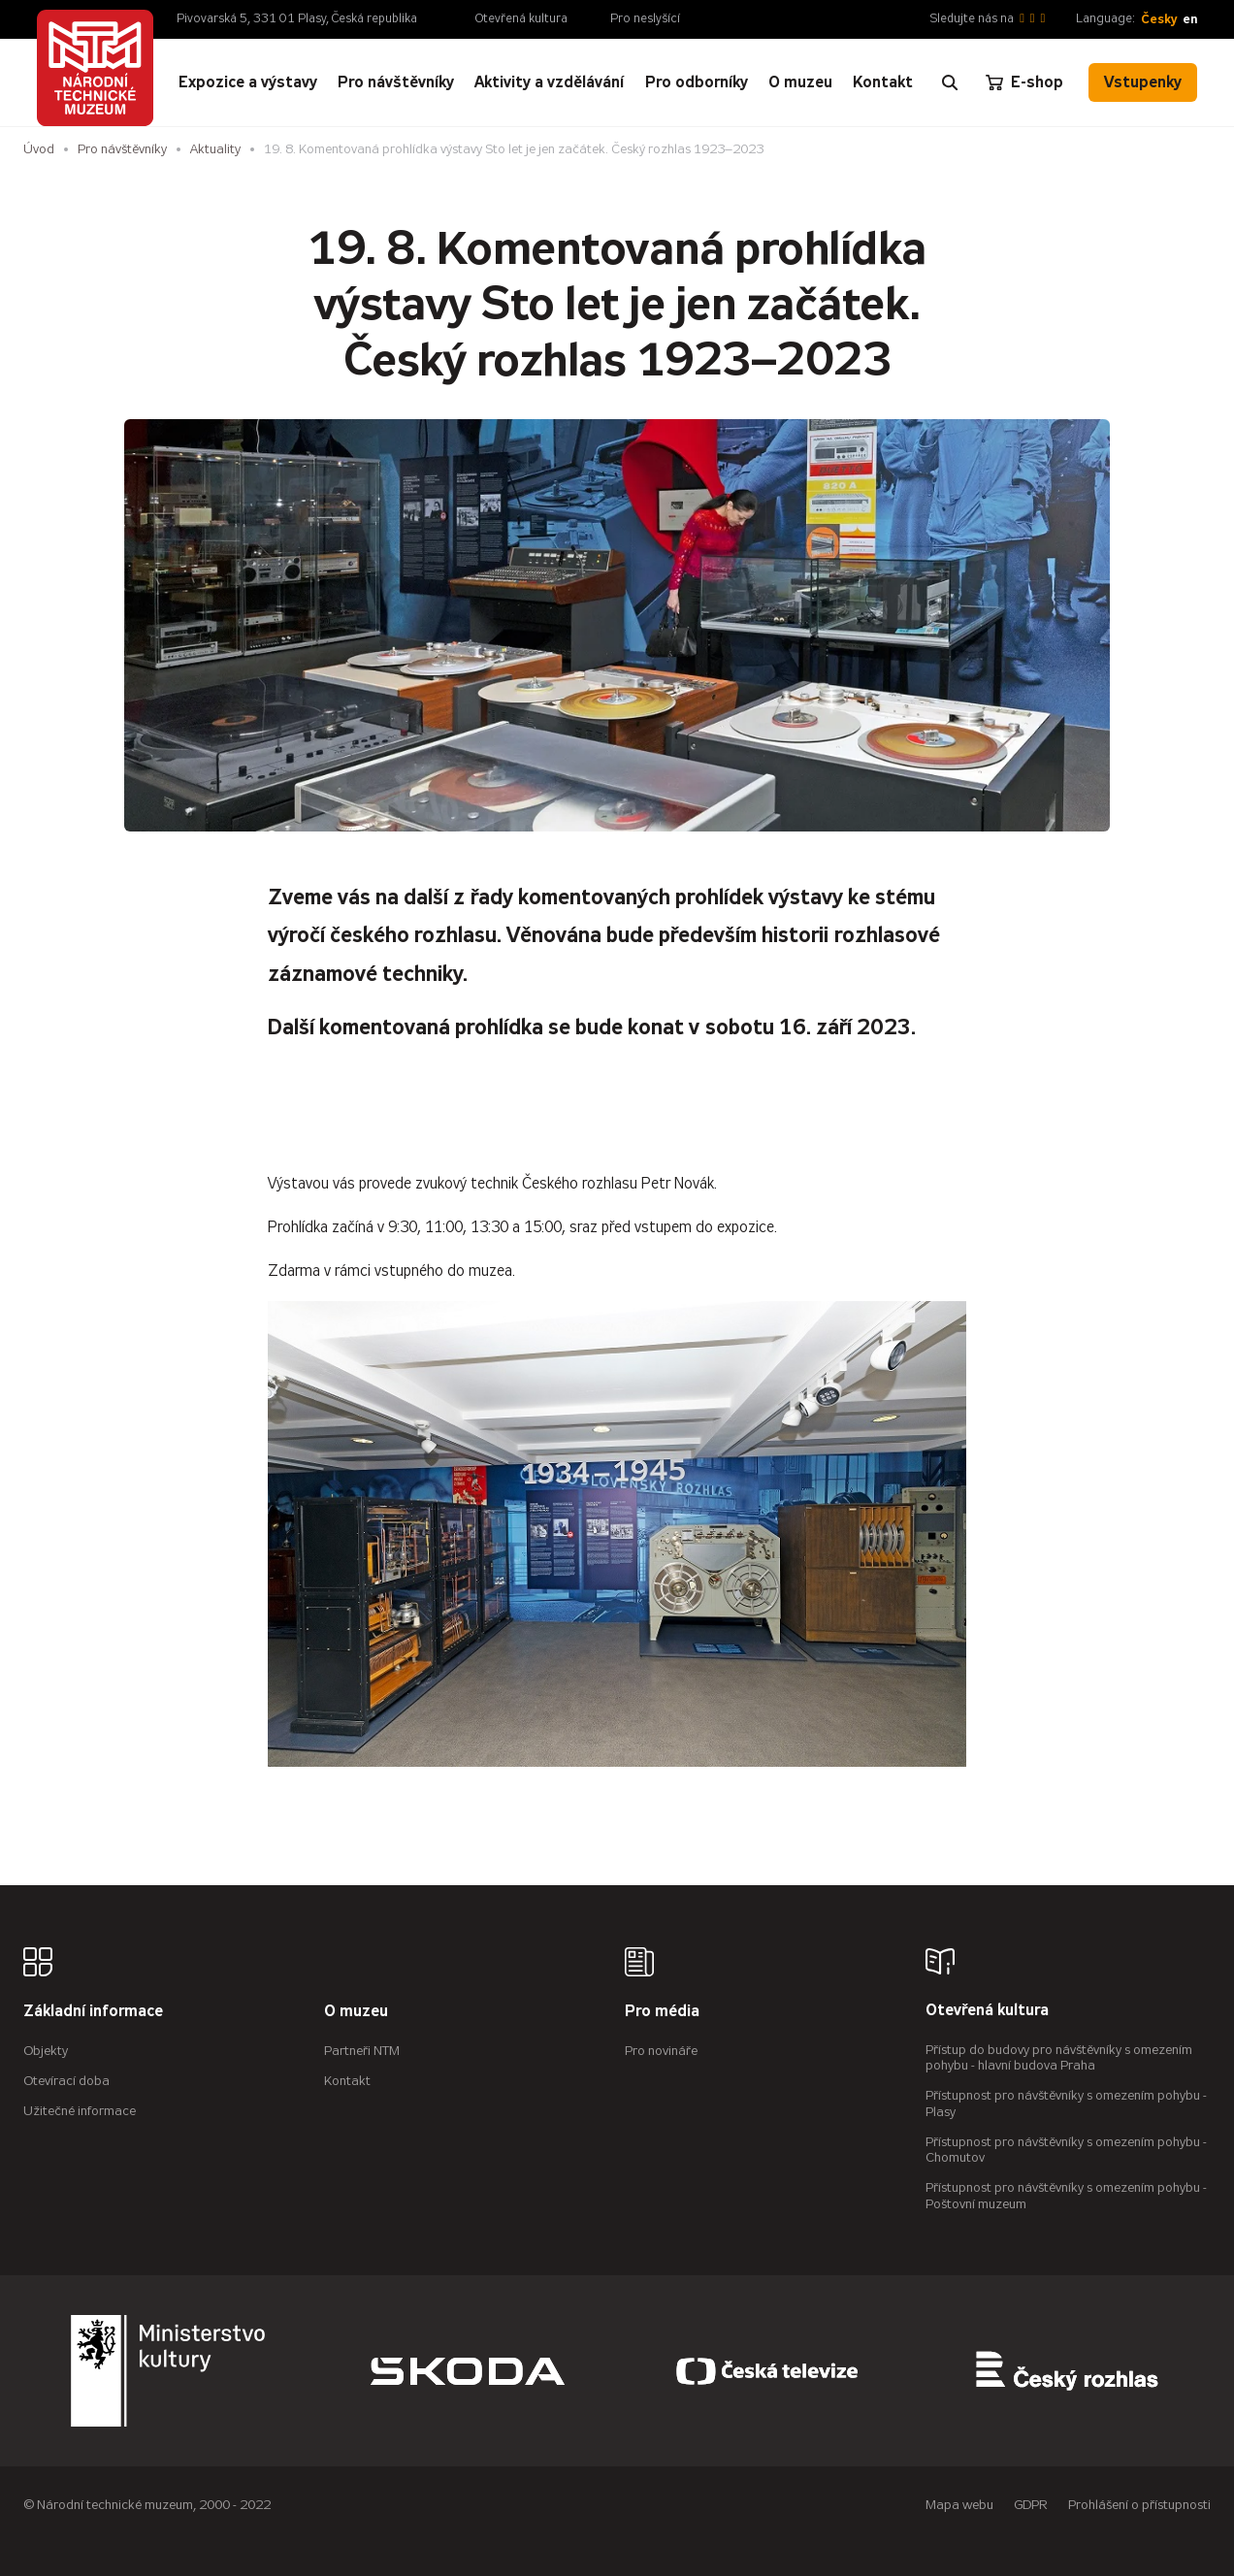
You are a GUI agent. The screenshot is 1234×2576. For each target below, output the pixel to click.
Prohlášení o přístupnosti (1139, 2504)
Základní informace (93, 2012)
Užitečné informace (79, 2110)
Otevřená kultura (521, 18)
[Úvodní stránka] (95, 68)
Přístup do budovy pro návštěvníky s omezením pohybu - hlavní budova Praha (1059, 2057)
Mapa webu (959, 2504)
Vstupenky (1143, 82)
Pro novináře (661, 2050)
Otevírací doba (66, 2080)
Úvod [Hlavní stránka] (38, 149)
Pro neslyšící (645, 18)
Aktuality (215, 149)
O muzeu (356, 2012)
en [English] (1190, 19)
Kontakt (347, 2080)
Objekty (45, 2050)
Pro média (662, 2012)
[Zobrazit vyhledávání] (949, 82)
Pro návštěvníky (122, 149)
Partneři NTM (362, 2050)
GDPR (1031, 2504)
